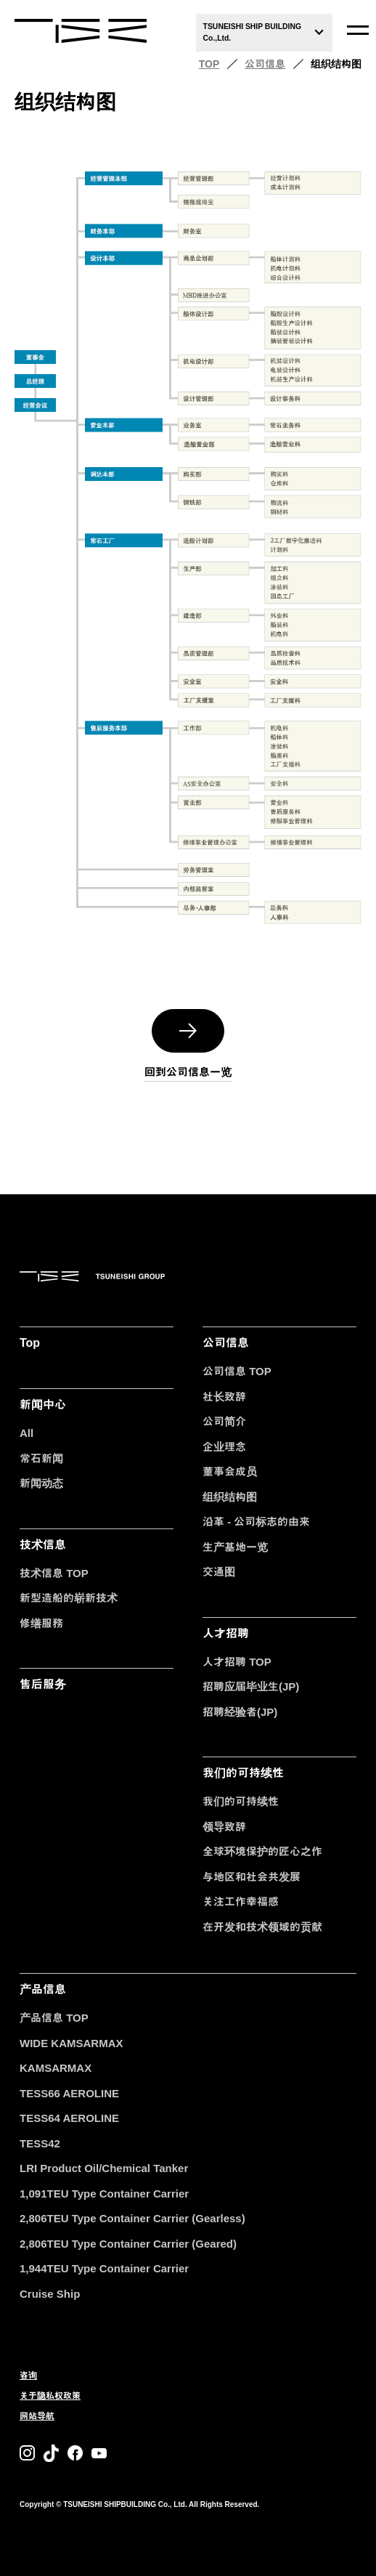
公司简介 (224, 1421)
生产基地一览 (235, 1547)
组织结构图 (230, 1497)
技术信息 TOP (54, 1573)
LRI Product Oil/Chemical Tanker (104, 2168)
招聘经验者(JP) (240, 1712)
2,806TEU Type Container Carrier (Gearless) (132, 2218)
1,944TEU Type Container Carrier (104, 2268)
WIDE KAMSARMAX (71, 2043)
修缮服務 (41, 1623)
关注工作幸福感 (241, 1901)
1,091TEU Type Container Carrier (104, 2193)
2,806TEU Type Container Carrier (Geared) (128, 2243)
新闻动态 (41, 1483)
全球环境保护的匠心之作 (262, 1851)
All (26, 1433)
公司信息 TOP (237, 1371)
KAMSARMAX (55, 2068)
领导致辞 (224, 1826)
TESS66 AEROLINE (69, 2093)
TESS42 (40, 2143)
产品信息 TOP (54, 2018)
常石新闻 (41, 1458)
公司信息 (265, 64)
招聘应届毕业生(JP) (251, 1686)
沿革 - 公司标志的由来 (256, 1521)
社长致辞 (224, 1396)
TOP (209, 64)
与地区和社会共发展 (252, 1877)
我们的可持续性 (241, 1801)
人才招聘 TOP (237, 1662)
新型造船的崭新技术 (69, 1598)
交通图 (219, 1572)
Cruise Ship (50, 2294)
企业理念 (224, 1447)
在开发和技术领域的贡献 (262, 1927)
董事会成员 (230, 1471)
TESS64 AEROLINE (69, 2118)
